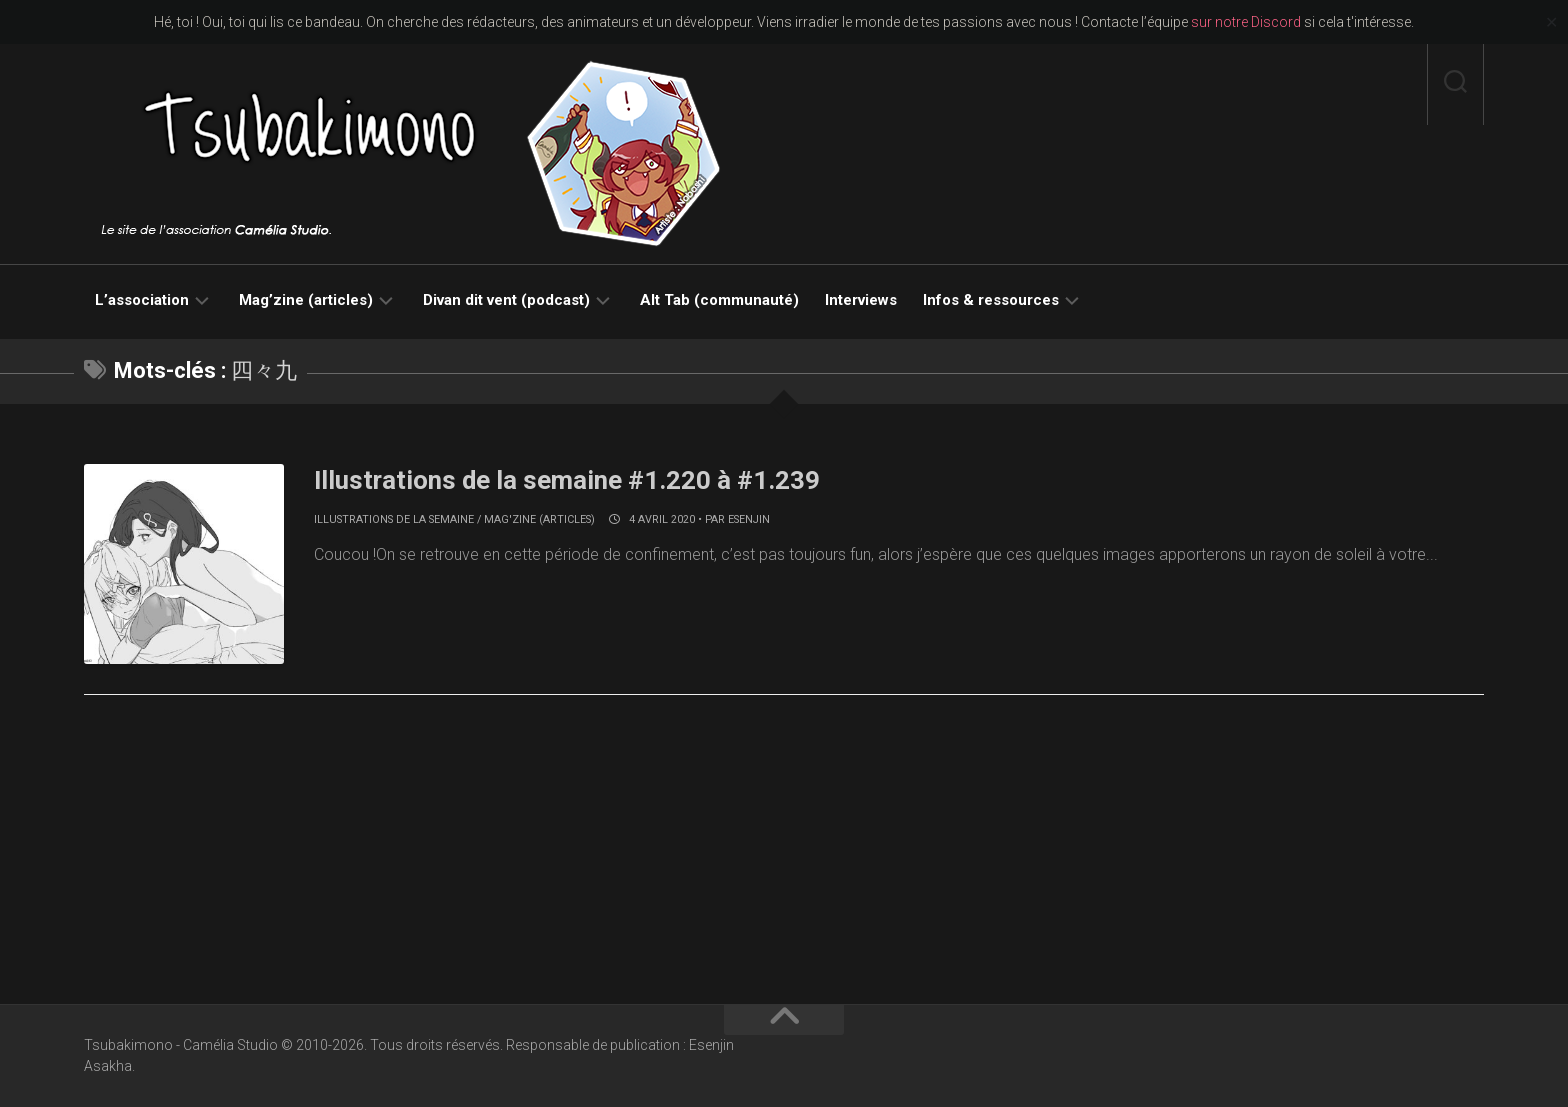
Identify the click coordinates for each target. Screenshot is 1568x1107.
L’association (142, 300)
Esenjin (749, 519)
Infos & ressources (991, 300)
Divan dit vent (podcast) (506, 300)
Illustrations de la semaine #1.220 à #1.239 (568, 480)
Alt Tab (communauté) (719, 300)
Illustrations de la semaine (394, 519)
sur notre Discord (1246, 22)
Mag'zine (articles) (539, 519)
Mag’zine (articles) (306, 300)
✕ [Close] (1551, 22)
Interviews (861, 300)
